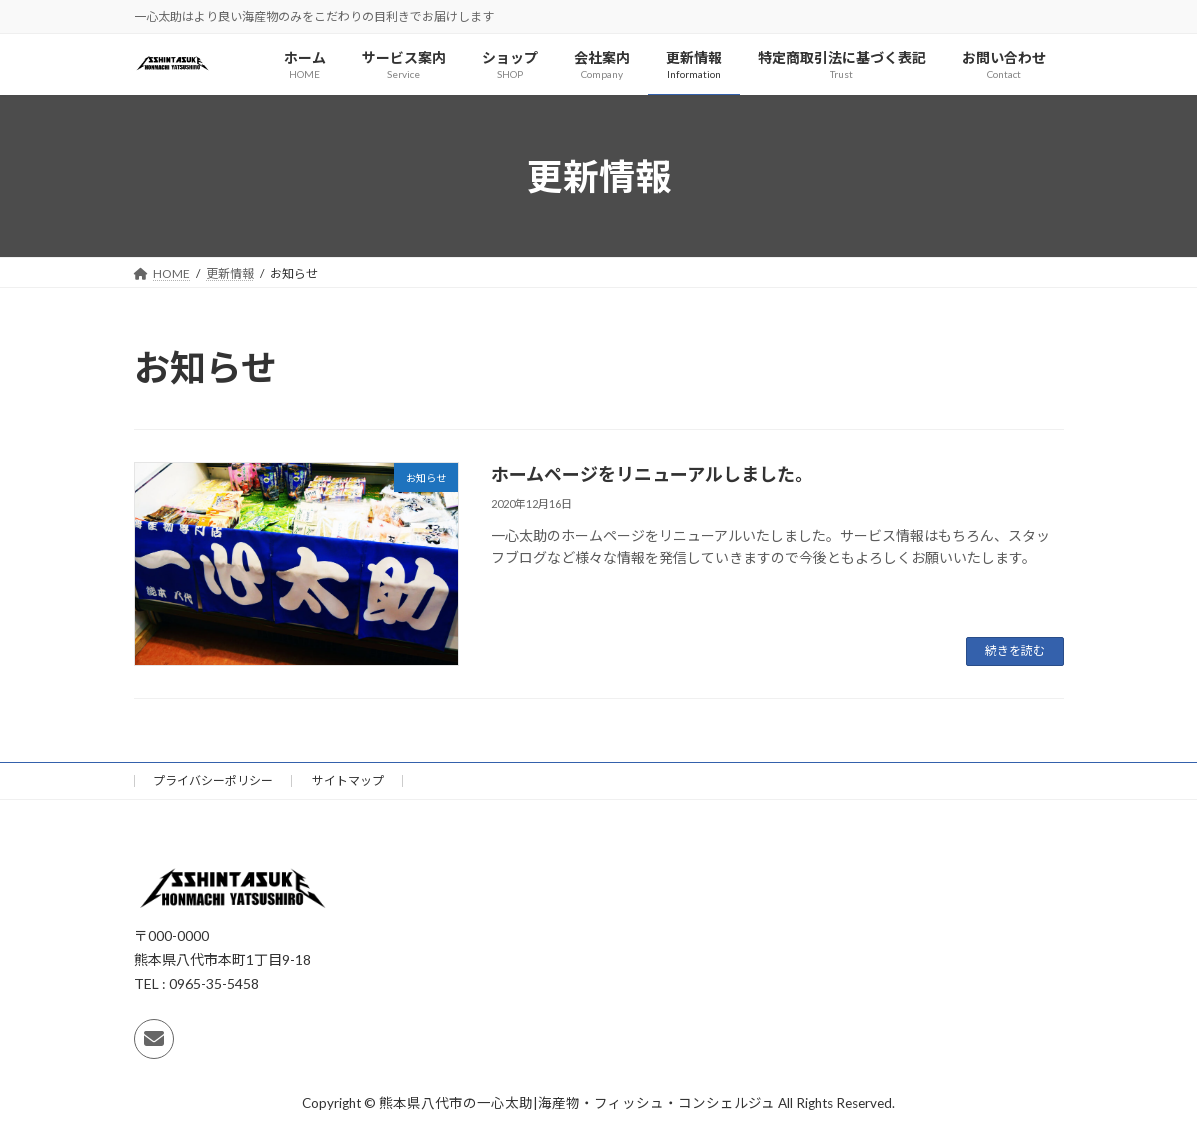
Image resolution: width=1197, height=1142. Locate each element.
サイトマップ (348, 780)
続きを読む (1015, 650)
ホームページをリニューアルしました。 (652, 474)
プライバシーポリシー (213, 780)
